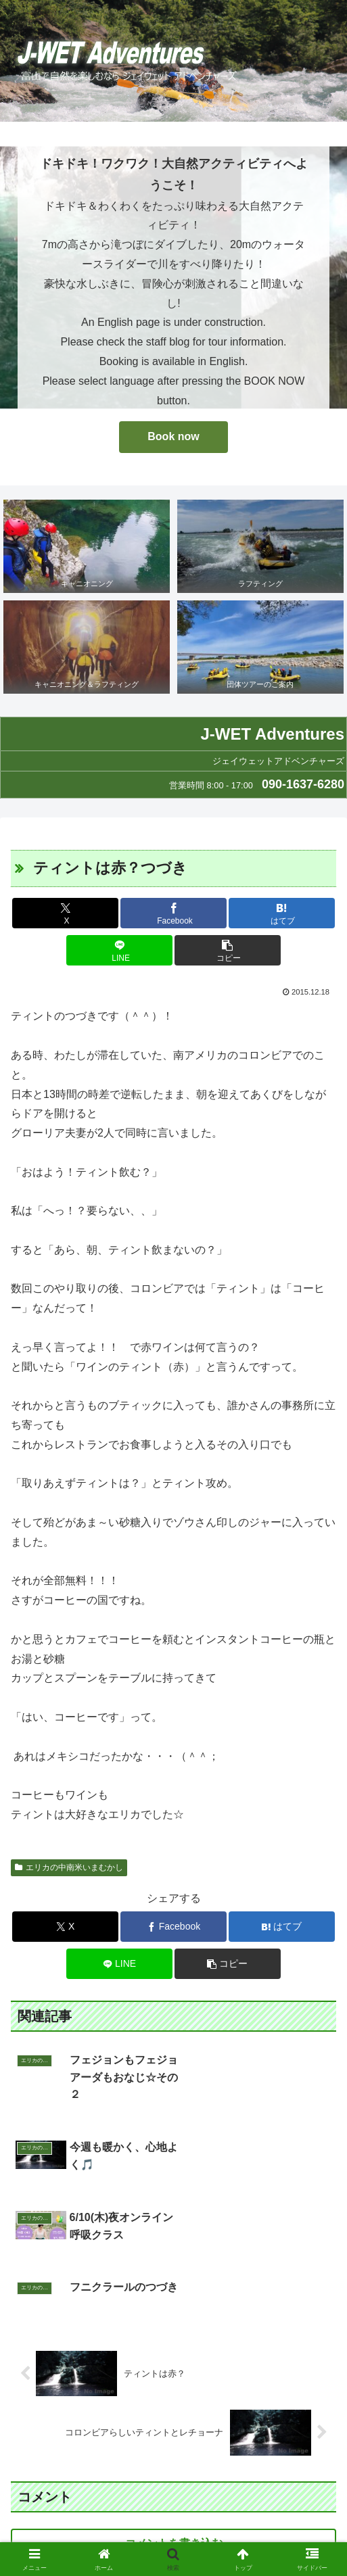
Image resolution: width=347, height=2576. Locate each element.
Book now (173, 436)
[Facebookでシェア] (173, 913)
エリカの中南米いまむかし (69, 1867)
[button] (227, 950)
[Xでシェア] (65, 913)
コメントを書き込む (174, 2421)
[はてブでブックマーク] (281, 913)
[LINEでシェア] (119, 950)
